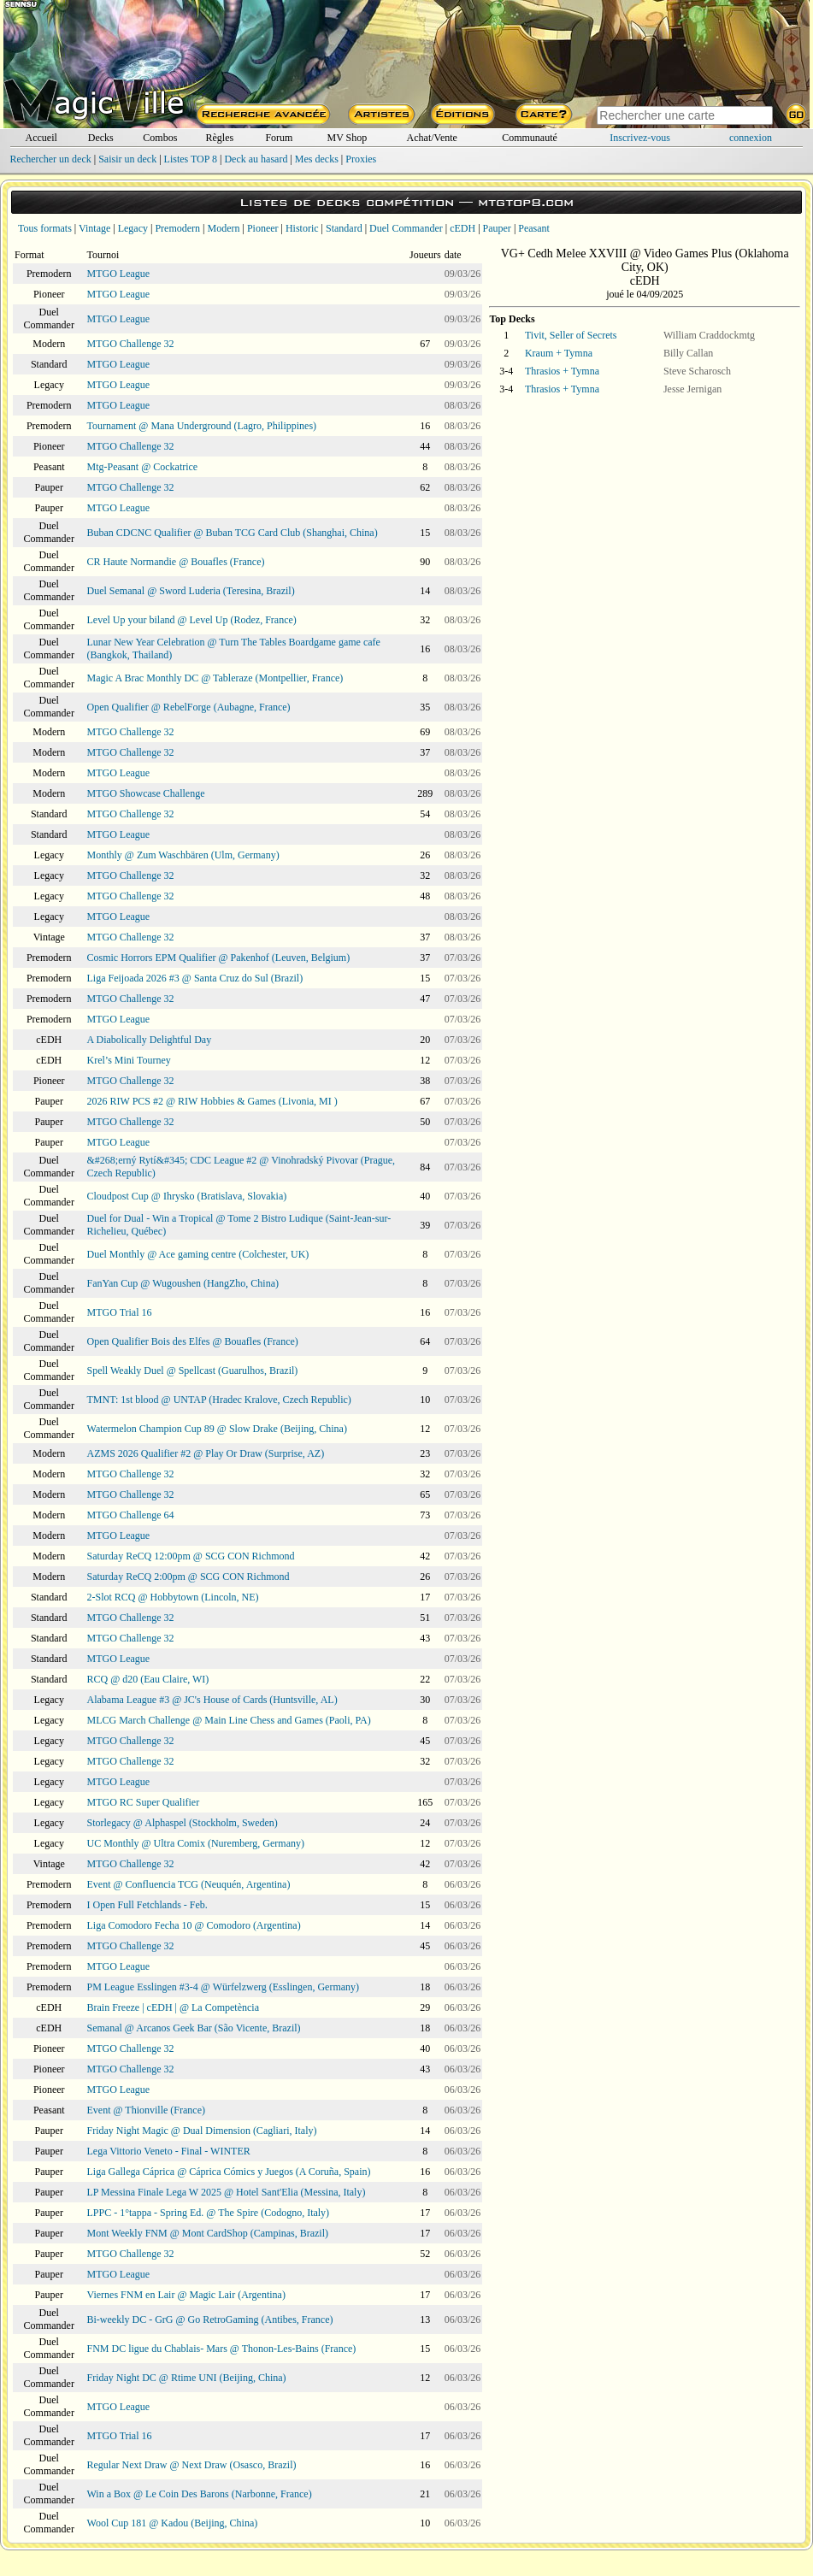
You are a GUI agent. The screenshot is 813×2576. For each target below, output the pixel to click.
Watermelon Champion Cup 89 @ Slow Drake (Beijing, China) (217, 1429)
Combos (160, 138)
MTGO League (118, 274)
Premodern (177, 228)
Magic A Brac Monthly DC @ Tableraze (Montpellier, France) (215, 678)
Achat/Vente (432, 138)
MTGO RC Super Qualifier (143, 1802)
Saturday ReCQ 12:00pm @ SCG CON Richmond (191, 1556)
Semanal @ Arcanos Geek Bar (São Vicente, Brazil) (194, 2028)
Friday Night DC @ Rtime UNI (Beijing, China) (186, 2378)
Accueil (41, 138)
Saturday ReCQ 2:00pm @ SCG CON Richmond (188, 1577)
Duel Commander (406, 228)
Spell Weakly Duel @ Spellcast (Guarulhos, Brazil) (192, 1370)
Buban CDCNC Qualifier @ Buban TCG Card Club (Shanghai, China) (232, 533)
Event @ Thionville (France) (146, 2110)
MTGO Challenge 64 (130, 1515)
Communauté (529, 138)
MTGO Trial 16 (119, 1312)
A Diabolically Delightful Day (149, 1040)
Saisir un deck (127, 159)
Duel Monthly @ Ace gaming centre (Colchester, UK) (198, 1254)
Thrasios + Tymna (562, 371)
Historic (302, 228)
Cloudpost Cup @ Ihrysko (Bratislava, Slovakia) (187, 1196)
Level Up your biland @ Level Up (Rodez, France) (192, 620)
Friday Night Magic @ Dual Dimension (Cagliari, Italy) (202, 2131)
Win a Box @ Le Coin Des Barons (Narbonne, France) (199, 2494)
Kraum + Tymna (558, 353)
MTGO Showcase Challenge (146, 793)
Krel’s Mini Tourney (129, 1060)
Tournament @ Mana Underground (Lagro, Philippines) (202, 426)
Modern (223, 228)
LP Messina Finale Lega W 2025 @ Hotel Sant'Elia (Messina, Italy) (226, 2192)
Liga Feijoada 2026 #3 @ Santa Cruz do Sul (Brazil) (195, 978)
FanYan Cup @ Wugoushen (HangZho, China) (183, 1283)
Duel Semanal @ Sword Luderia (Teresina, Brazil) (191, 591)
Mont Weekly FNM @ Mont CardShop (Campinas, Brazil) (208, 2233)
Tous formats (45, 228)
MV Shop (347, 138)
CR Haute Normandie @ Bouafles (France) (176, 562)
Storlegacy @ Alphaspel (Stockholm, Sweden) (182, 1823)
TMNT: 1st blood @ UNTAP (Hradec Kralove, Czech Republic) (219, 1400)
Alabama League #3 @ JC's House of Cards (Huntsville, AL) (212, 1700)
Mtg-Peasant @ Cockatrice (142, 467)
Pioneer (263, 228)
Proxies (360, 159)
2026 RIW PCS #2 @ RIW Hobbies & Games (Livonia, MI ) (212, 1101)
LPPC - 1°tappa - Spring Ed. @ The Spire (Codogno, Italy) (208, 2213)
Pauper (497, 228)
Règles (220, 138)
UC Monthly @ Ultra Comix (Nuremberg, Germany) (195, 1843)
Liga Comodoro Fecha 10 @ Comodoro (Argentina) (194, 1925)
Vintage (94, 228)
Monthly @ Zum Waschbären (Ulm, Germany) (183, 855)
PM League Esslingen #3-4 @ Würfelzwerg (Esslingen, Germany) (223, 1987)
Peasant (534, 228)
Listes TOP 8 (190, 159)
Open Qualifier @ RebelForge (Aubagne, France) (189, 707)
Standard (344, 228)
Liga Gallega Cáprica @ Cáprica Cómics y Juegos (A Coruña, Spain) (229, 2172)
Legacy (133, 228)
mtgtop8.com (526, 202)
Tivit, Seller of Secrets (571, 335)
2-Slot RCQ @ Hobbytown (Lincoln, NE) (173, 1597)
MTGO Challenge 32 (130, 344)
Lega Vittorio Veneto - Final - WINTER (168, 2151)
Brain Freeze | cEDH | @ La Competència (173, 2007)
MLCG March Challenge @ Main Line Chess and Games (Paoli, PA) (229, 1720)
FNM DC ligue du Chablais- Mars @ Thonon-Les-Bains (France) (221, 2349)
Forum (278, 138)
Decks (101, 138)
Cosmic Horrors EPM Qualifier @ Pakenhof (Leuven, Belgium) (219, 958)
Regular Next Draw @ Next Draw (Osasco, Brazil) (192, 2465)
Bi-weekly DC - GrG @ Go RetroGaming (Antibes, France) (210, 2319)
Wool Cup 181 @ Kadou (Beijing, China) (172, 2523)
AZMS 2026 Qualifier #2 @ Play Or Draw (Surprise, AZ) (206, 1453)
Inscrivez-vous (640, 138)
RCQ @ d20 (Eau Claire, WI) (148, 1679)
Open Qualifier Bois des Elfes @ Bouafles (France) (192, 1341)
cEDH (462, 228)
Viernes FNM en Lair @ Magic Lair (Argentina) (186, 2295)
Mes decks (317, 159)
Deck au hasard (255, 159)
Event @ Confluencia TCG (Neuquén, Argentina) (189, 1884)
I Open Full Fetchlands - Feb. (147, 1905)
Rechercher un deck (50, 159)
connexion (750, 138)
